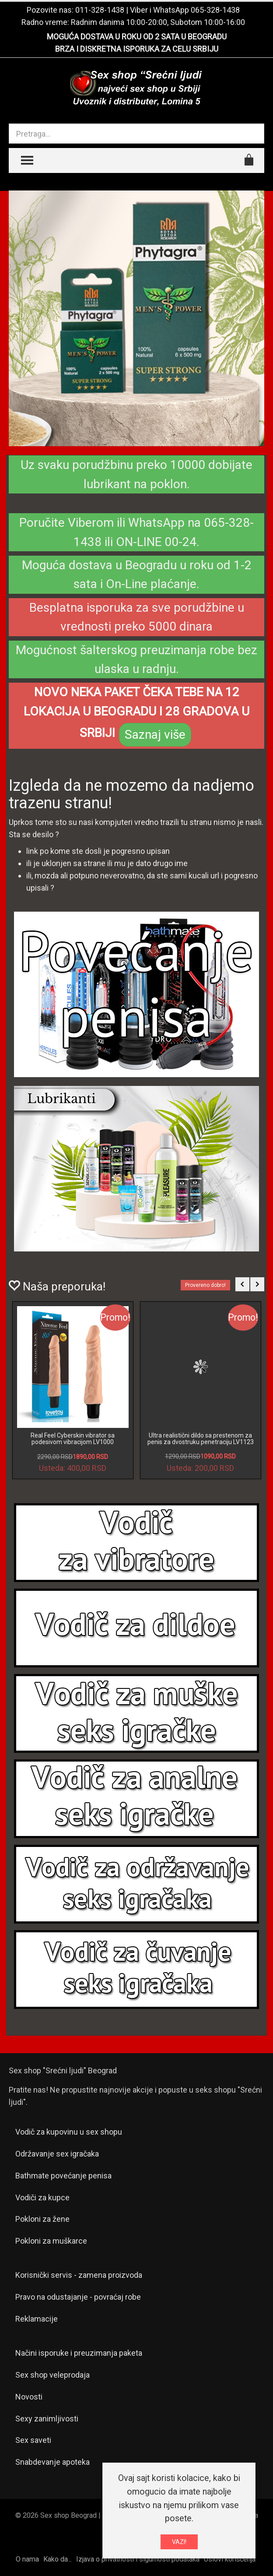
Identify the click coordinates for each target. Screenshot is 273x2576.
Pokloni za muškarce (51, 2240)
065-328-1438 (215, 9)
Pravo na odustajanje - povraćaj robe (78, 2296)
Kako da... (57, 2559)
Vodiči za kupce (42, 2197)
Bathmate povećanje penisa (63, 2175)
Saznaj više (155, 734)
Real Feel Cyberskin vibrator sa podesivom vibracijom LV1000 (73, 1438)
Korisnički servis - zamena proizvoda (78, 2275)
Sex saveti (33, 2440)
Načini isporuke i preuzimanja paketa (78, 2353)
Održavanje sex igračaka (57, 2153)
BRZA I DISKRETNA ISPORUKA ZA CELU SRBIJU (136, 48)
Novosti (28, 2396)
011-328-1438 (99, 9)
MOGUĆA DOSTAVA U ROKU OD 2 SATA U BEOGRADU (137, 36)
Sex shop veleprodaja (52, 2374)
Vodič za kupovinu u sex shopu (68, 2131)
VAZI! (179, 2541)
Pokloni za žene (42, 2219)
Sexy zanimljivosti (46, 2418)
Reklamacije (36, 2318)
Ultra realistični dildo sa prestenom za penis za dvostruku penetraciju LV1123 (200, 1438)
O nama (27, 2559)
